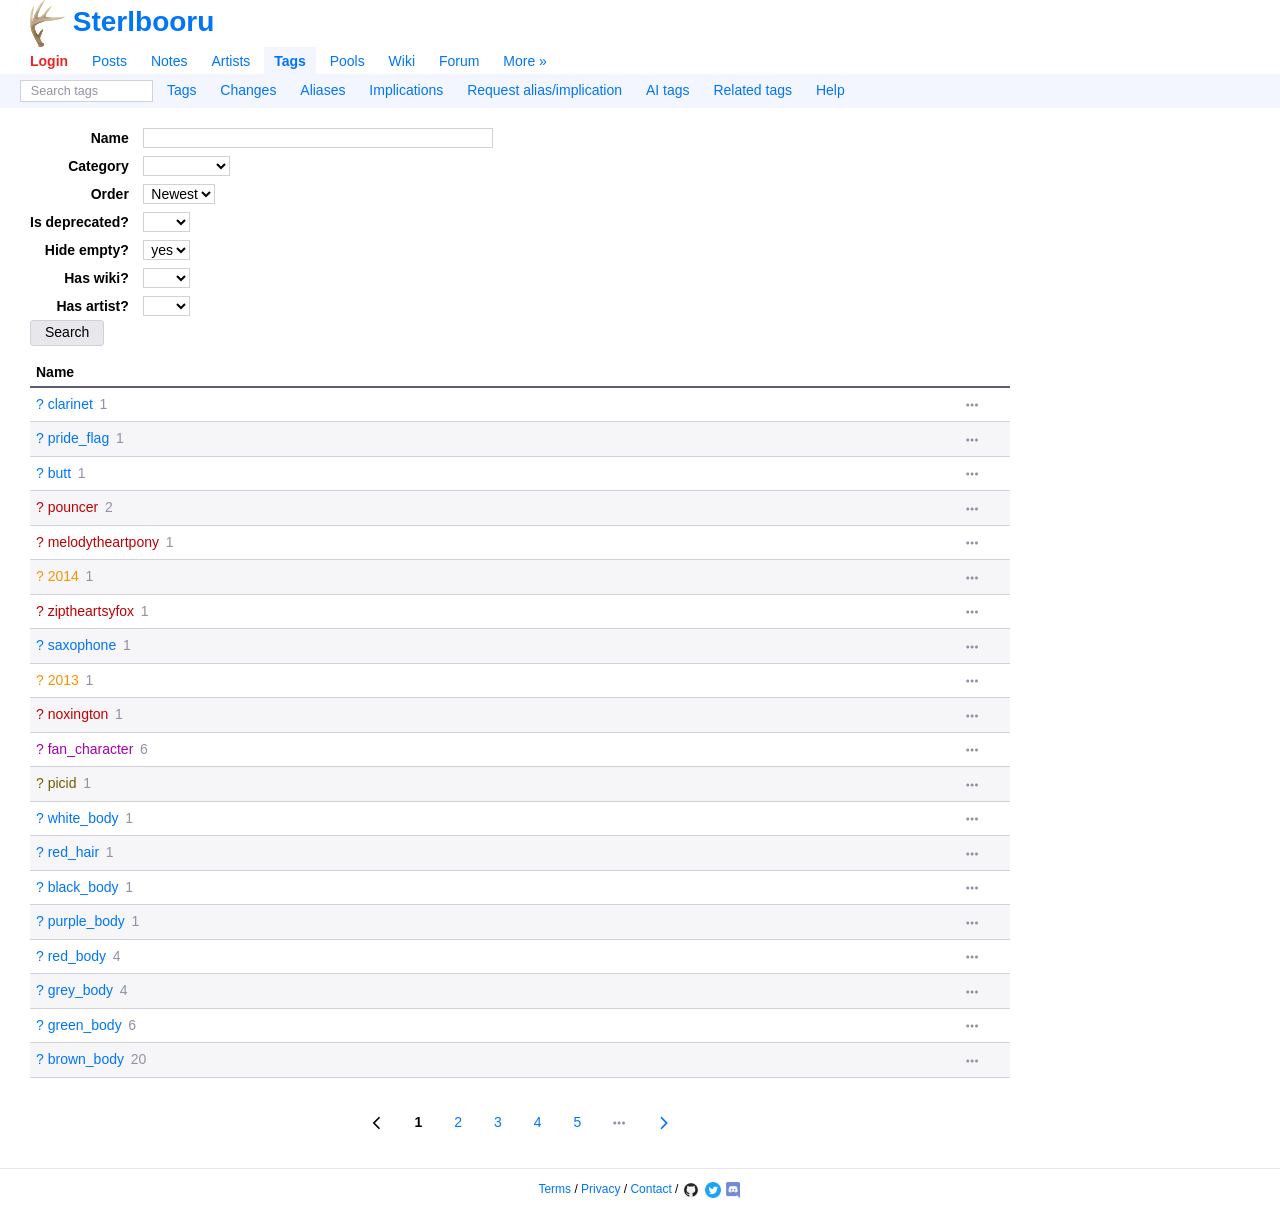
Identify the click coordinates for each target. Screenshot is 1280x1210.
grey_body (80, 990)
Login (49, 61)
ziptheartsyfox (91, 611)
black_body (83, 887)
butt (59, 473)
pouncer (73, 507)
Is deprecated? (79, 222)
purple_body (86, 921)
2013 (63, 680)
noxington (78, 714)
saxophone (82, 645)
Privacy (600, 1189)
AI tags (668, 90)
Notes (169, 61)
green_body (85, 1025)
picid (62, 783)
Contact (650, 1189)
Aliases (322, 90)
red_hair (73, 852)
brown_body (86, 1059)
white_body (83, 818)
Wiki (402, 61)
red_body (77, 956)
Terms (554, 1189)
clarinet (70, 404)
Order (110, 194)
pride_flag (79, 438)
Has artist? (92, 306)
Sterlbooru (144, 21)
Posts (109, 61)
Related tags (752, 90)
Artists (230, 61)
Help (830, 90)
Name (110, 138)
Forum (459, 61)
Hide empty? (87, 250)
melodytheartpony (103, 542)
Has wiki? (96, 278)
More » (525, 61)
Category (98, 166)
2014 (63, 576)
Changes (248, 90)
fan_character (91, 749)
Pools (347, 61)
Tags (290, 61)
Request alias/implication (544, 90)
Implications (406, 90)
